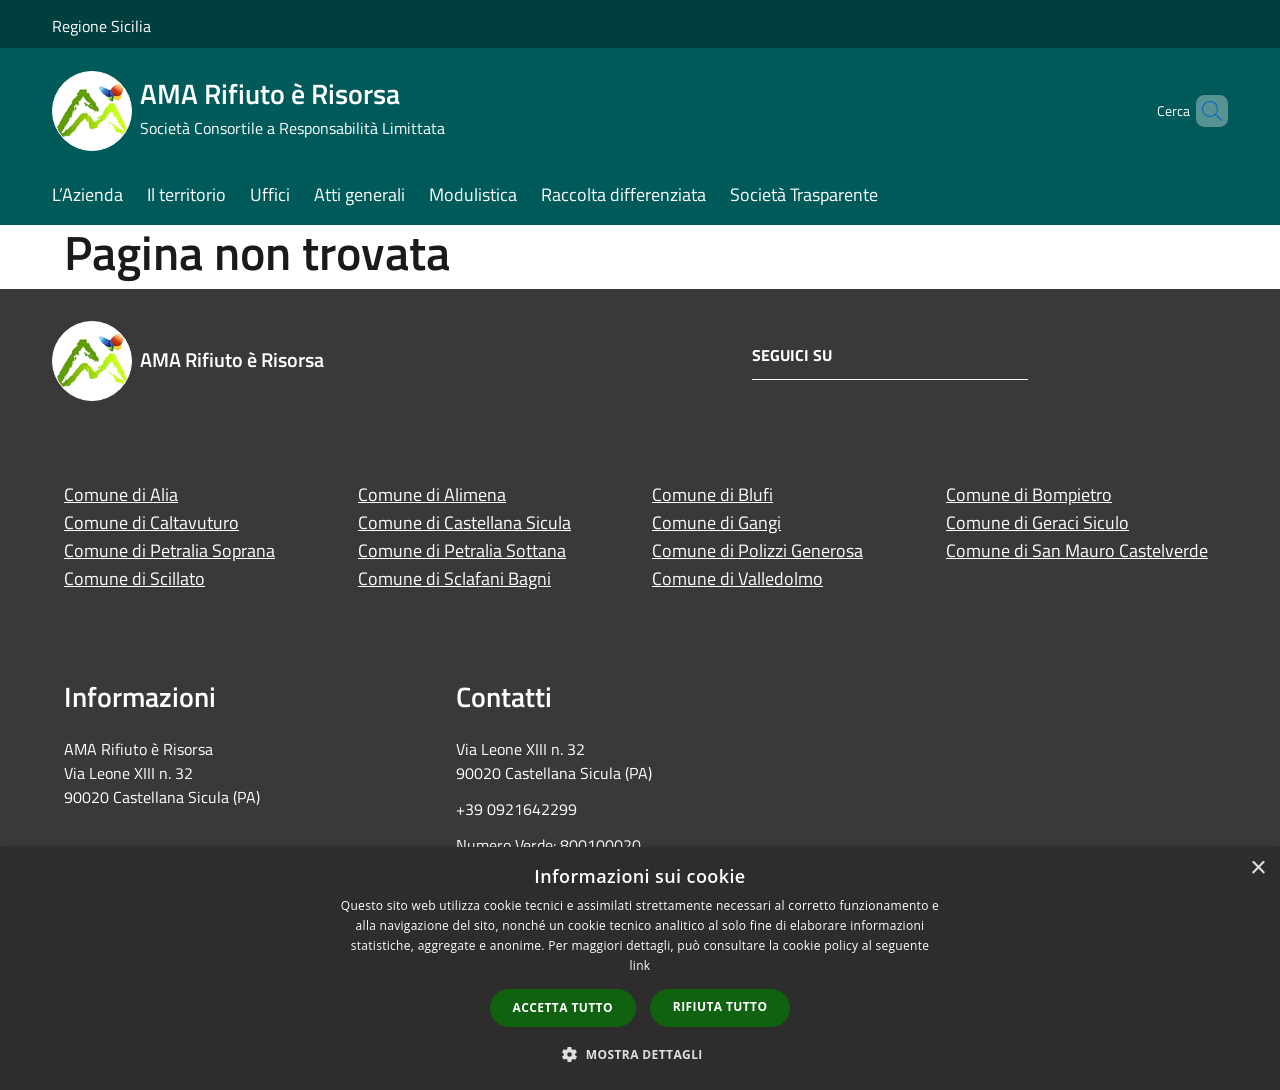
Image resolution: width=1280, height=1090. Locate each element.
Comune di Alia (121, 494)
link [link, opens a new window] (640, 965)
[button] (640, 1054)
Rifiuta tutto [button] (720, 1006)
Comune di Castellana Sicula (464, 522)
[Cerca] (1204, 111)
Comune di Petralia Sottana (462, 550)
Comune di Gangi (716, 522)
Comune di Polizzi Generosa (757, 550)
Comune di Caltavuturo (151, 522)
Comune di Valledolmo (737, 578)
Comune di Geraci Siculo (1037, 522)
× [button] (1257, 868)
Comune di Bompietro (1029, 494)
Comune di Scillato (134, 578)
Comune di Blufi (712, 494)
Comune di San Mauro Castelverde (1077, 550)
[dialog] (640, 968)
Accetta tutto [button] (563, 1007)
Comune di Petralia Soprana (169, 550)
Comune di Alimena (432, 494)
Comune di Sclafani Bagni (454, 578)
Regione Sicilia (101, 26)
